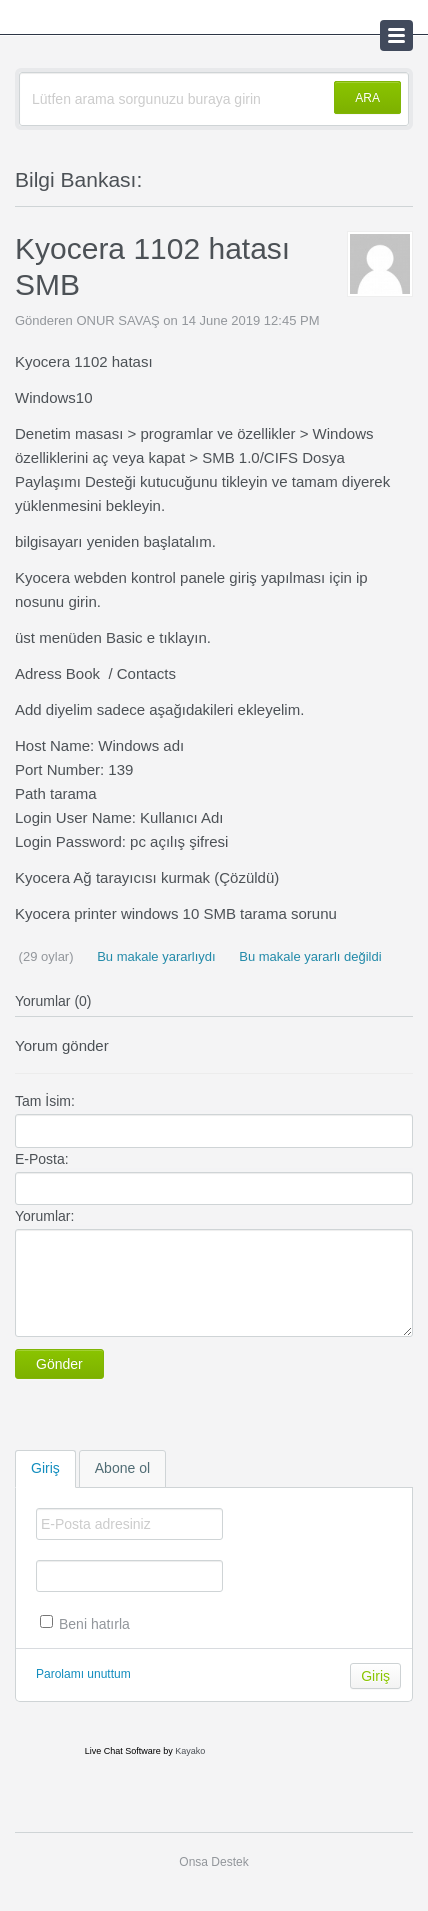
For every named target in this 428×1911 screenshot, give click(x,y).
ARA (367, 98)
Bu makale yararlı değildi (309, 956)
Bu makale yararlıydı (155, 956)
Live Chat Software (123, 1751)
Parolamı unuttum (83, 1674)
